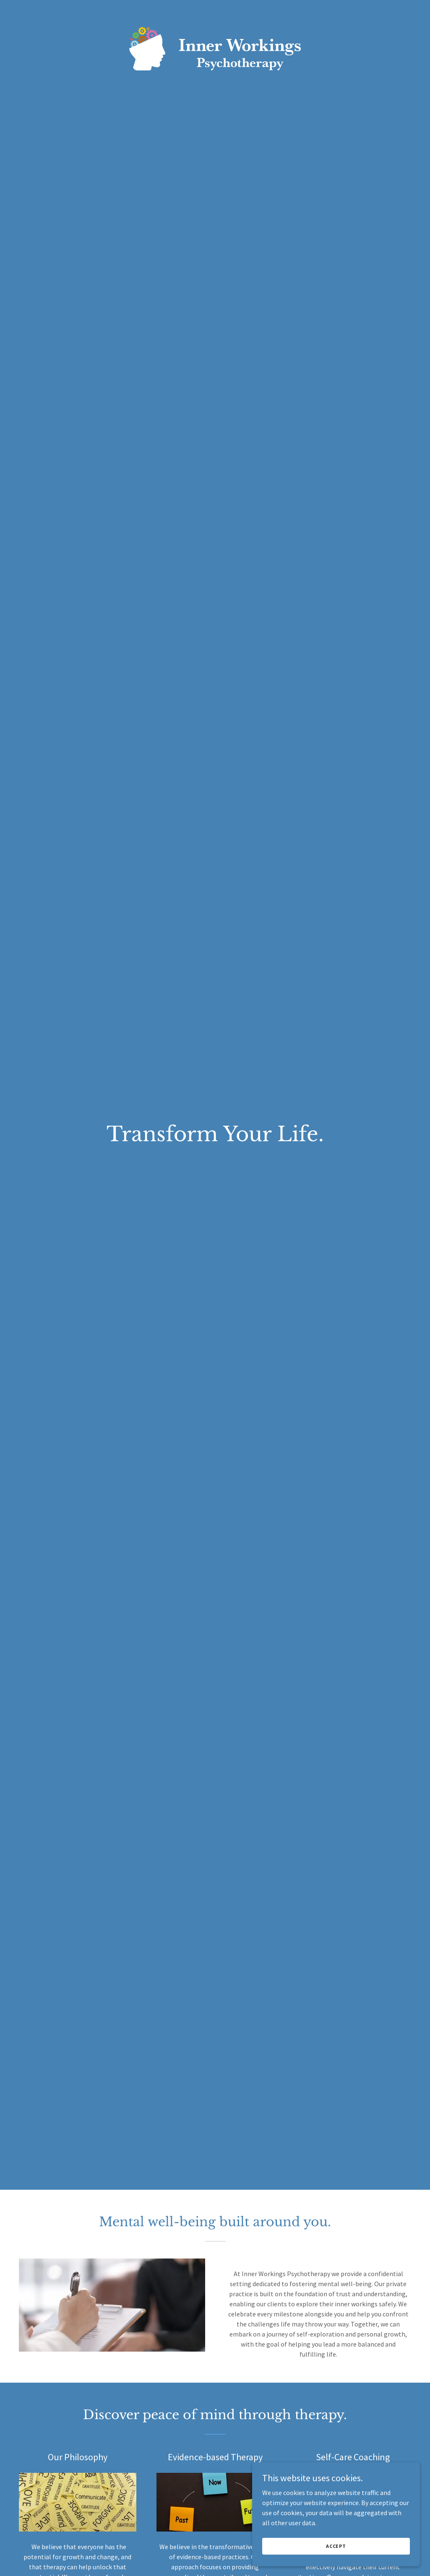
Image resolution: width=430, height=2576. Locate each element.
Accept (336, 2546)
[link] (215, 10)
